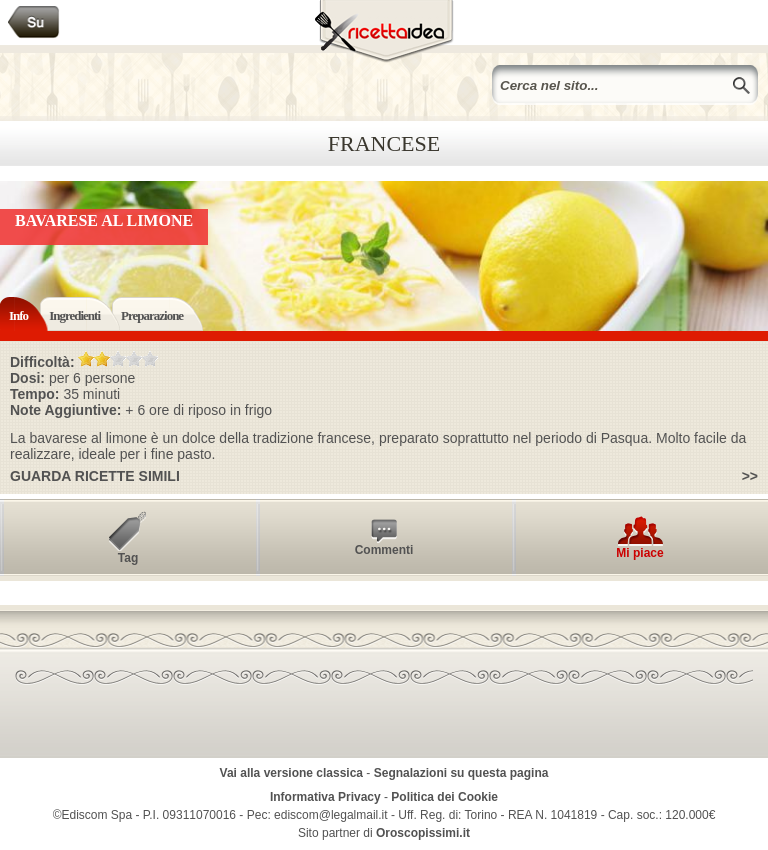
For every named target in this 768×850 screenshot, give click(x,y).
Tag (128, 558)
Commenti (384, 550)
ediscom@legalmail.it (331, 815)
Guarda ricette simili (95, 476)
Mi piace (639, 553)
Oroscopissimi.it (423, 833)
